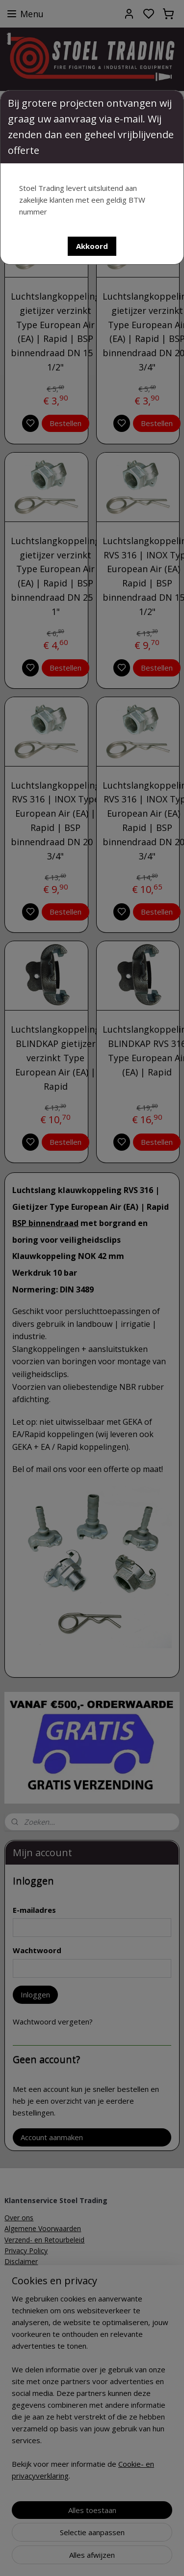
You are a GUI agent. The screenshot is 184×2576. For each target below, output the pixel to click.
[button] (92, 246)
